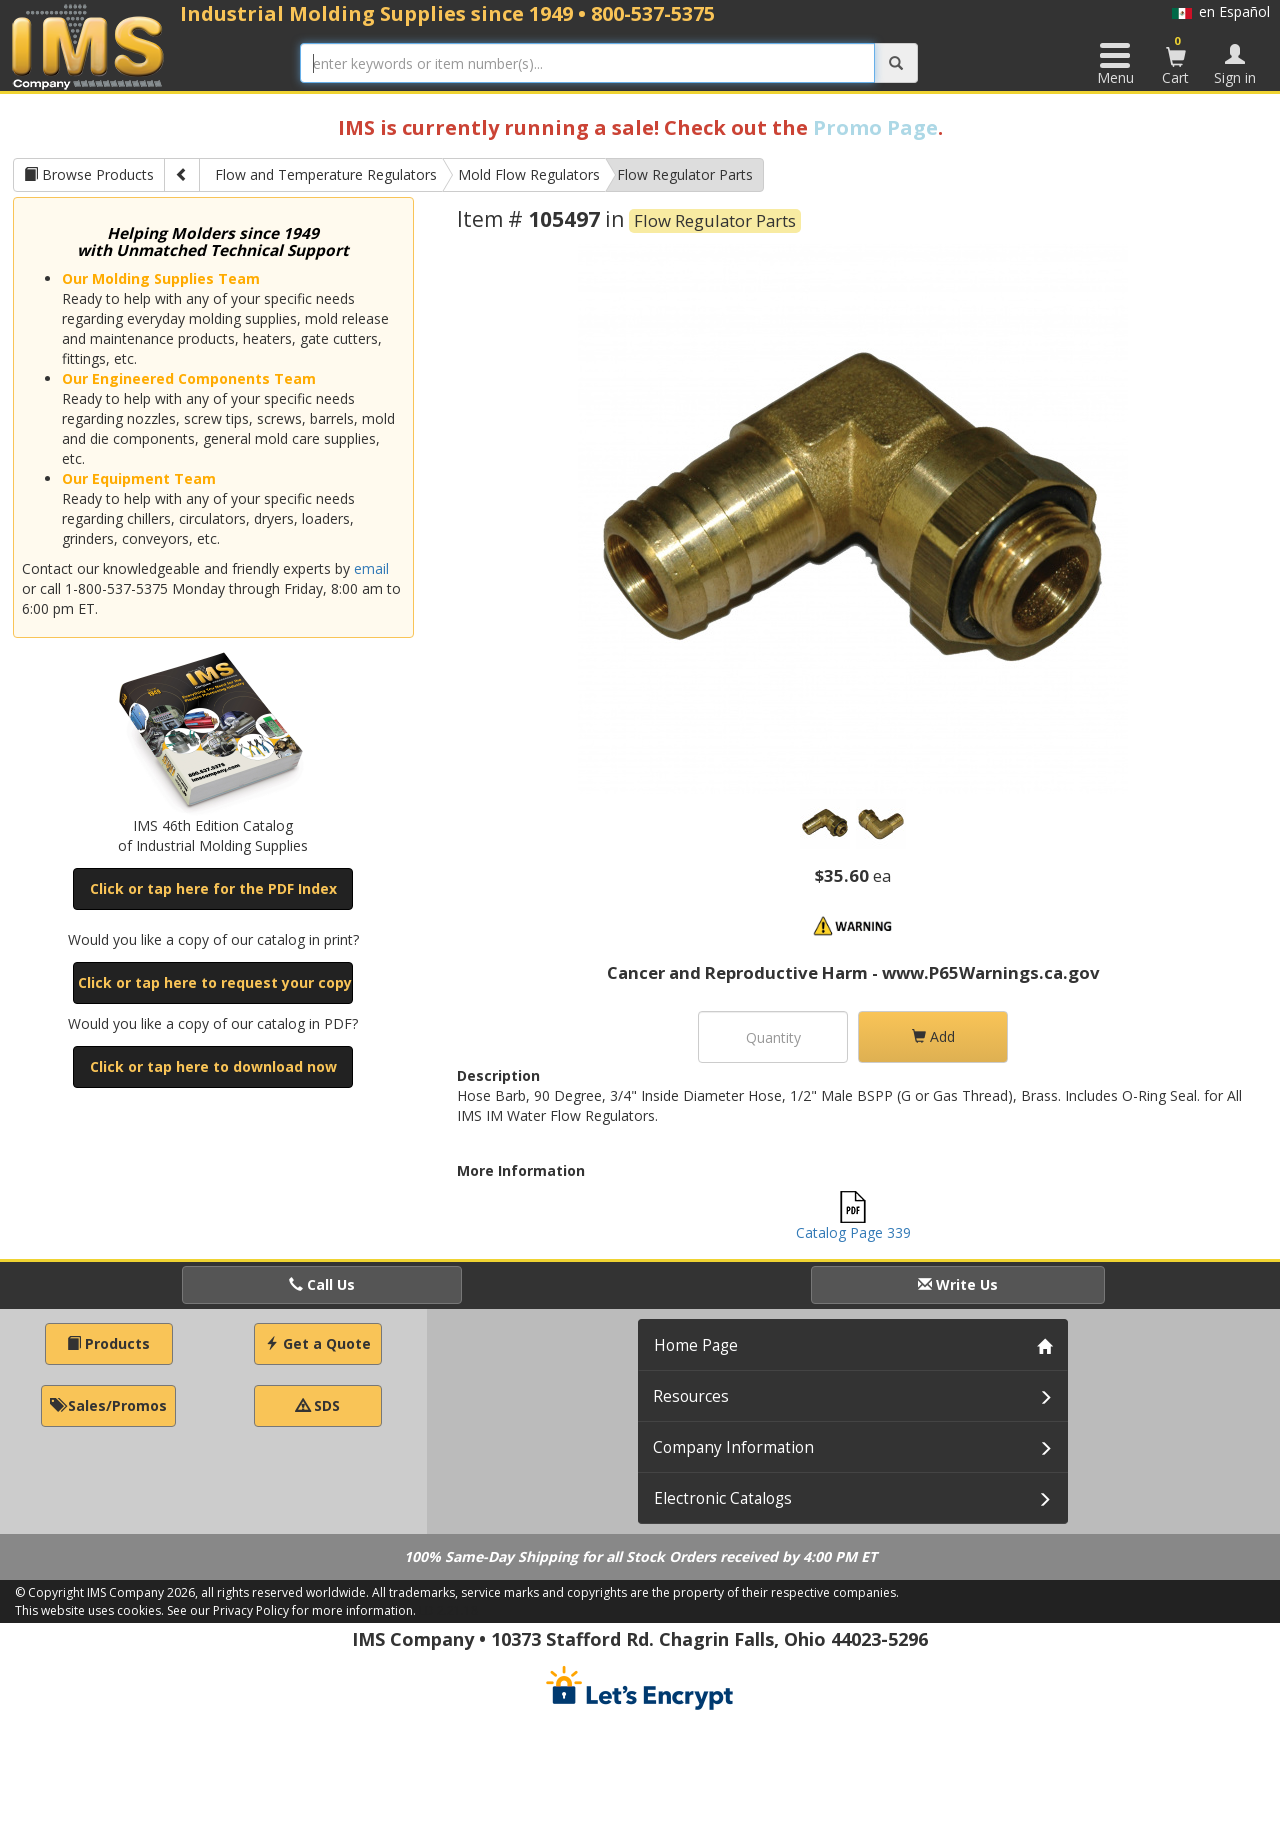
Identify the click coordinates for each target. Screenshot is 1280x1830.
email (371, 568)
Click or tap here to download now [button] (213, 1066)
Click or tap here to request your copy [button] (215, 982)
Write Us (958, 1284)
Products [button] (108, 1343)
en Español (1221, 11)
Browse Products (89, 174)
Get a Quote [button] (318, 1343)
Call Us (322, 1284)
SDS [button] (318, 1405)
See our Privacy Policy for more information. (291, 1610)
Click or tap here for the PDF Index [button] (213, 888)
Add (933, 1036)
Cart (1176, 60)
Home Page (696, 1345)
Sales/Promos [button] (108, 1405)
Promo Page (875, 127)
